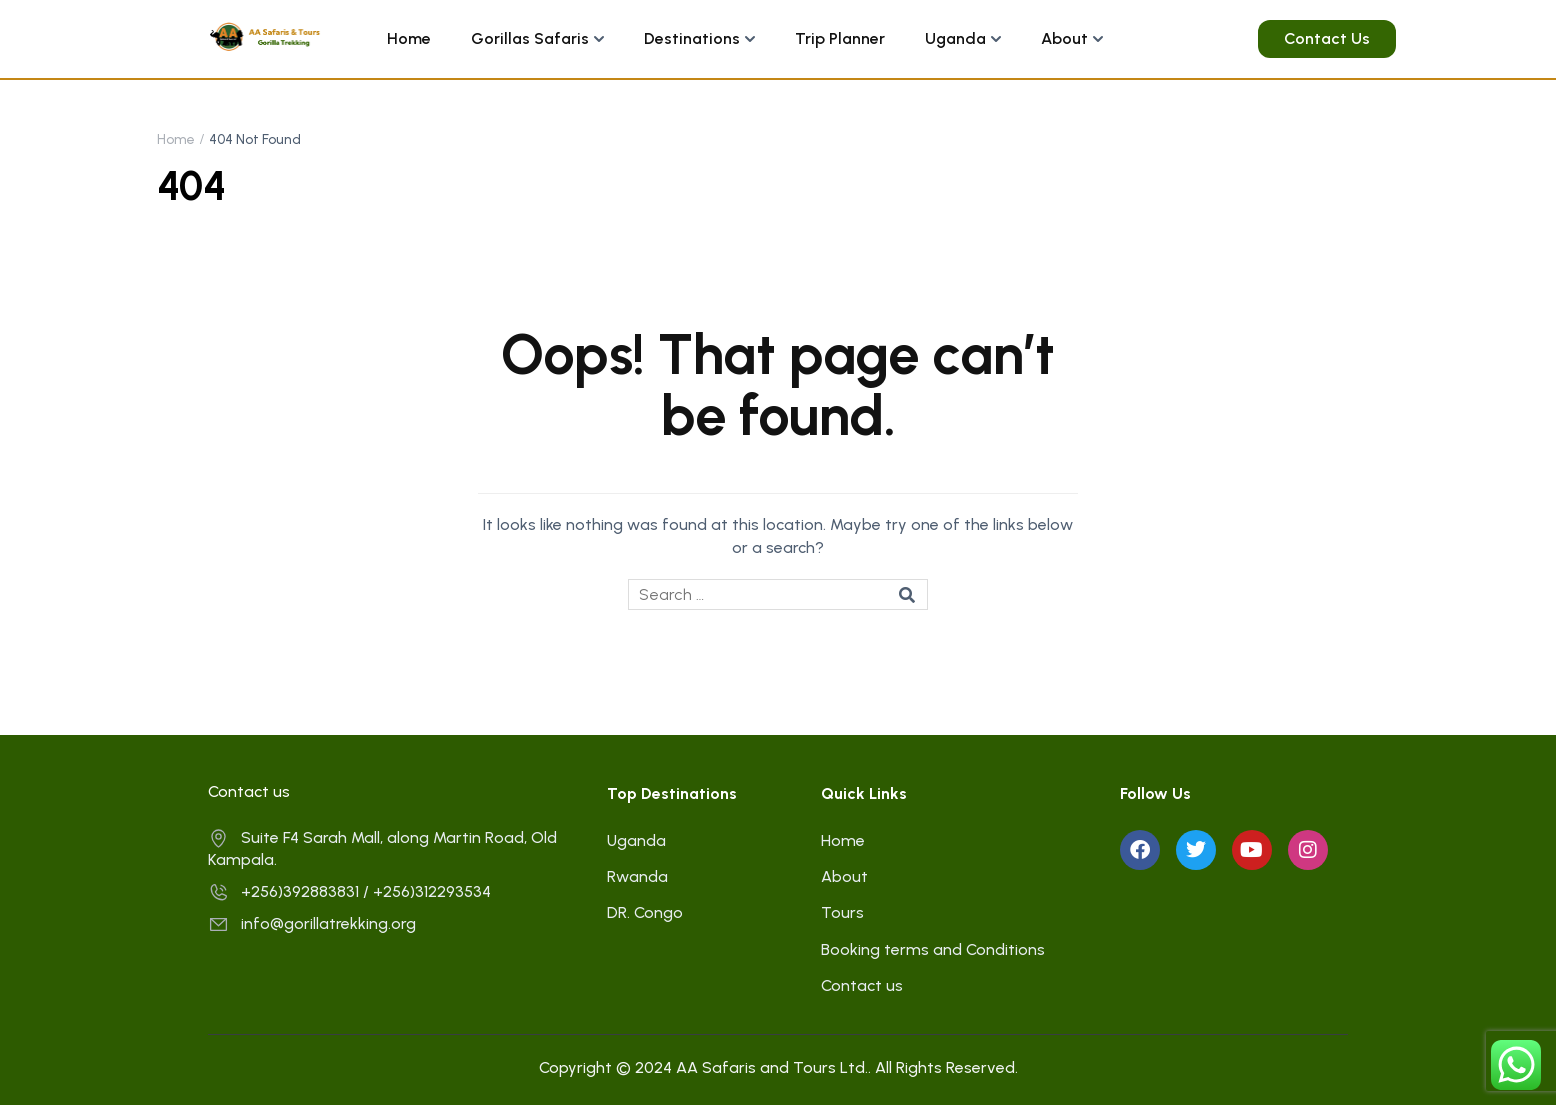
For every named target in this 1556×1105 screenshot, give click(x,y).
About (1064, 38)
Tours (842, 912)
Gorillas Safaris (530, 38)
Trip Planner (840, 38)
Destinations (692, 38)
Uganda (955, 38)
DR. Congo (645, 912)
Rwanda (637, 876)
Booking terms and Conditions (933, 949)
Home (409, 38)
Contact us (862, 985)
